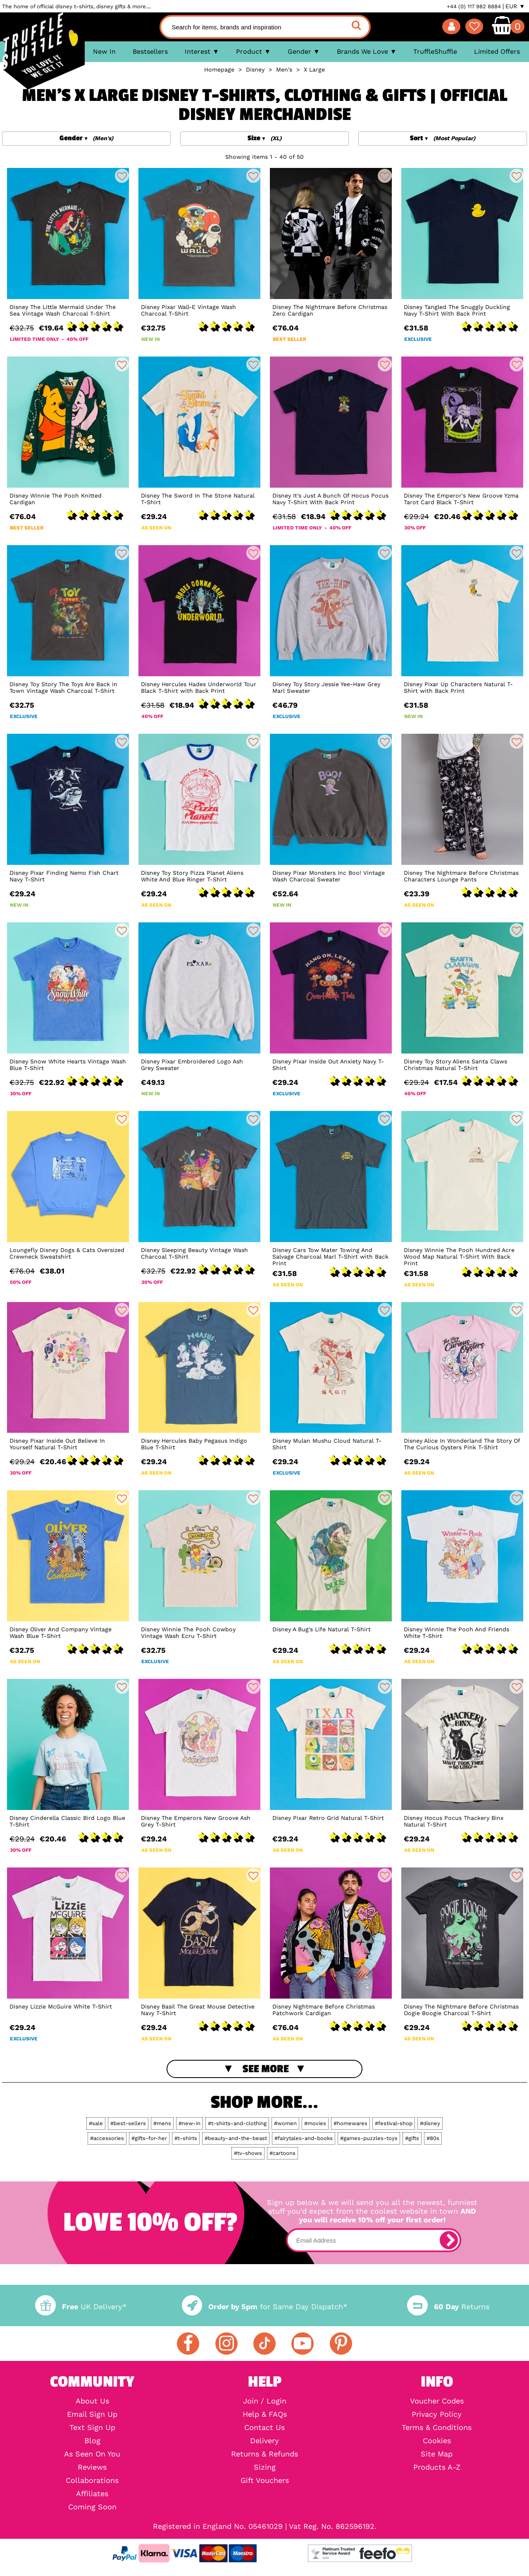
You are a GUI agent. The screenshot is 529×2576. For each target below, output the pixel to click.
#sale (96, 2123)
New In (104, 51)
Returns (448, 2306)
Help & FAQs (265, 2414)
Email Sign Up (92, 2414)
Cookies (437, 2440)
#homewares (350, 2123)
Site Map (437, 2454)
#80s (433, 2138)
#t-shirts (185, 2138)
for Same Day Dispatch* (264, 2306)
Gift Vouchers (265, 2480)
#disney (430, 2123)
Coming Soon (92, 2507)
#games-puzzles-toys (369, 2138)
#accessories (107, 2138)
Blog (92, 2440)
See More (266, 2069)
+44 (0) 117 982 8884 (474, 6)
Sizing (265, 2467)
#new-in (189, 2123)
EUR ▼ (515, 6)
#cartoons (282, 2153)
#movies (315, 2123)
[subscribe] (449, 2240)
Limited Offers (497, 51)
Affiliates (92, 2493)
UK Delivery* (80, 2306)
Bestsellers (150, 51)
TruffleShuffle (435, 51)
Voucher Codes (437, 2401)
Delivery (264, 2440)
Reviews (92, 2467)
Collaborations (92, 2480)
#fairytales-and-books (303, 2138)
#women (285, 2123)
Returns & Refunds (264, 2454)
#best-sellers (128, 2123)
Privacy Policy (437, 2414)
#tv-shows (248, 2153)
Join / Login (264, 2401)
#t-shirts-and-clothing (237, 2123)
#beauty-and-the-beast (236, 2138)
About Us (92, 2401)
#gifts (412, 2138)
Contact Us (264, 2427)
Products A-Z (436, 2467)
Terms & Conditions (437, 2427)
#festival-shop (393, 2123)
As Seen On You (92, 2454)
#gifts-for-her (149, 2138)
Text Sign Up (92, 2427)
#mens (162, 2123)
